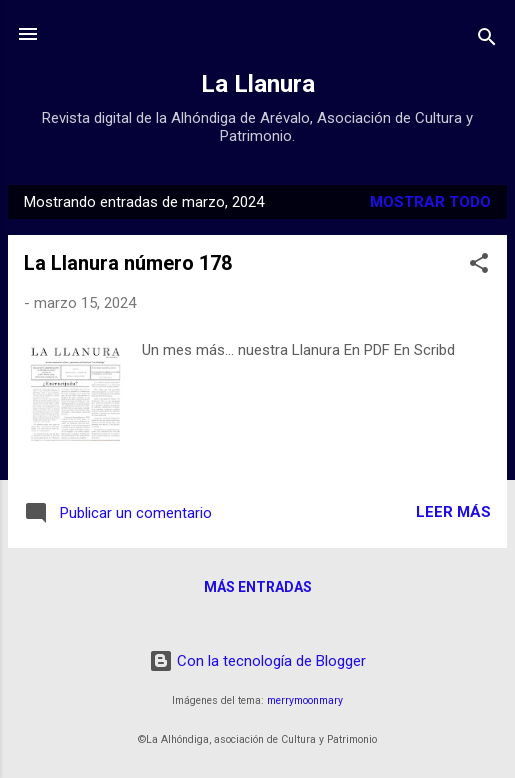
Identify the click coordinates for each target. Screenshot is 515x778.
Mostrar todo (430, 202)
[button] (479, 266)
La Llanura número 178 (128, 263)
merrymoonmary (305, 700)
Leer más (453, 512)
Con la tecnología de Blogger (257, 661)
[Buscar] (487, 40)
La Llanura (258, 84)
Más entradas (258, 587)
